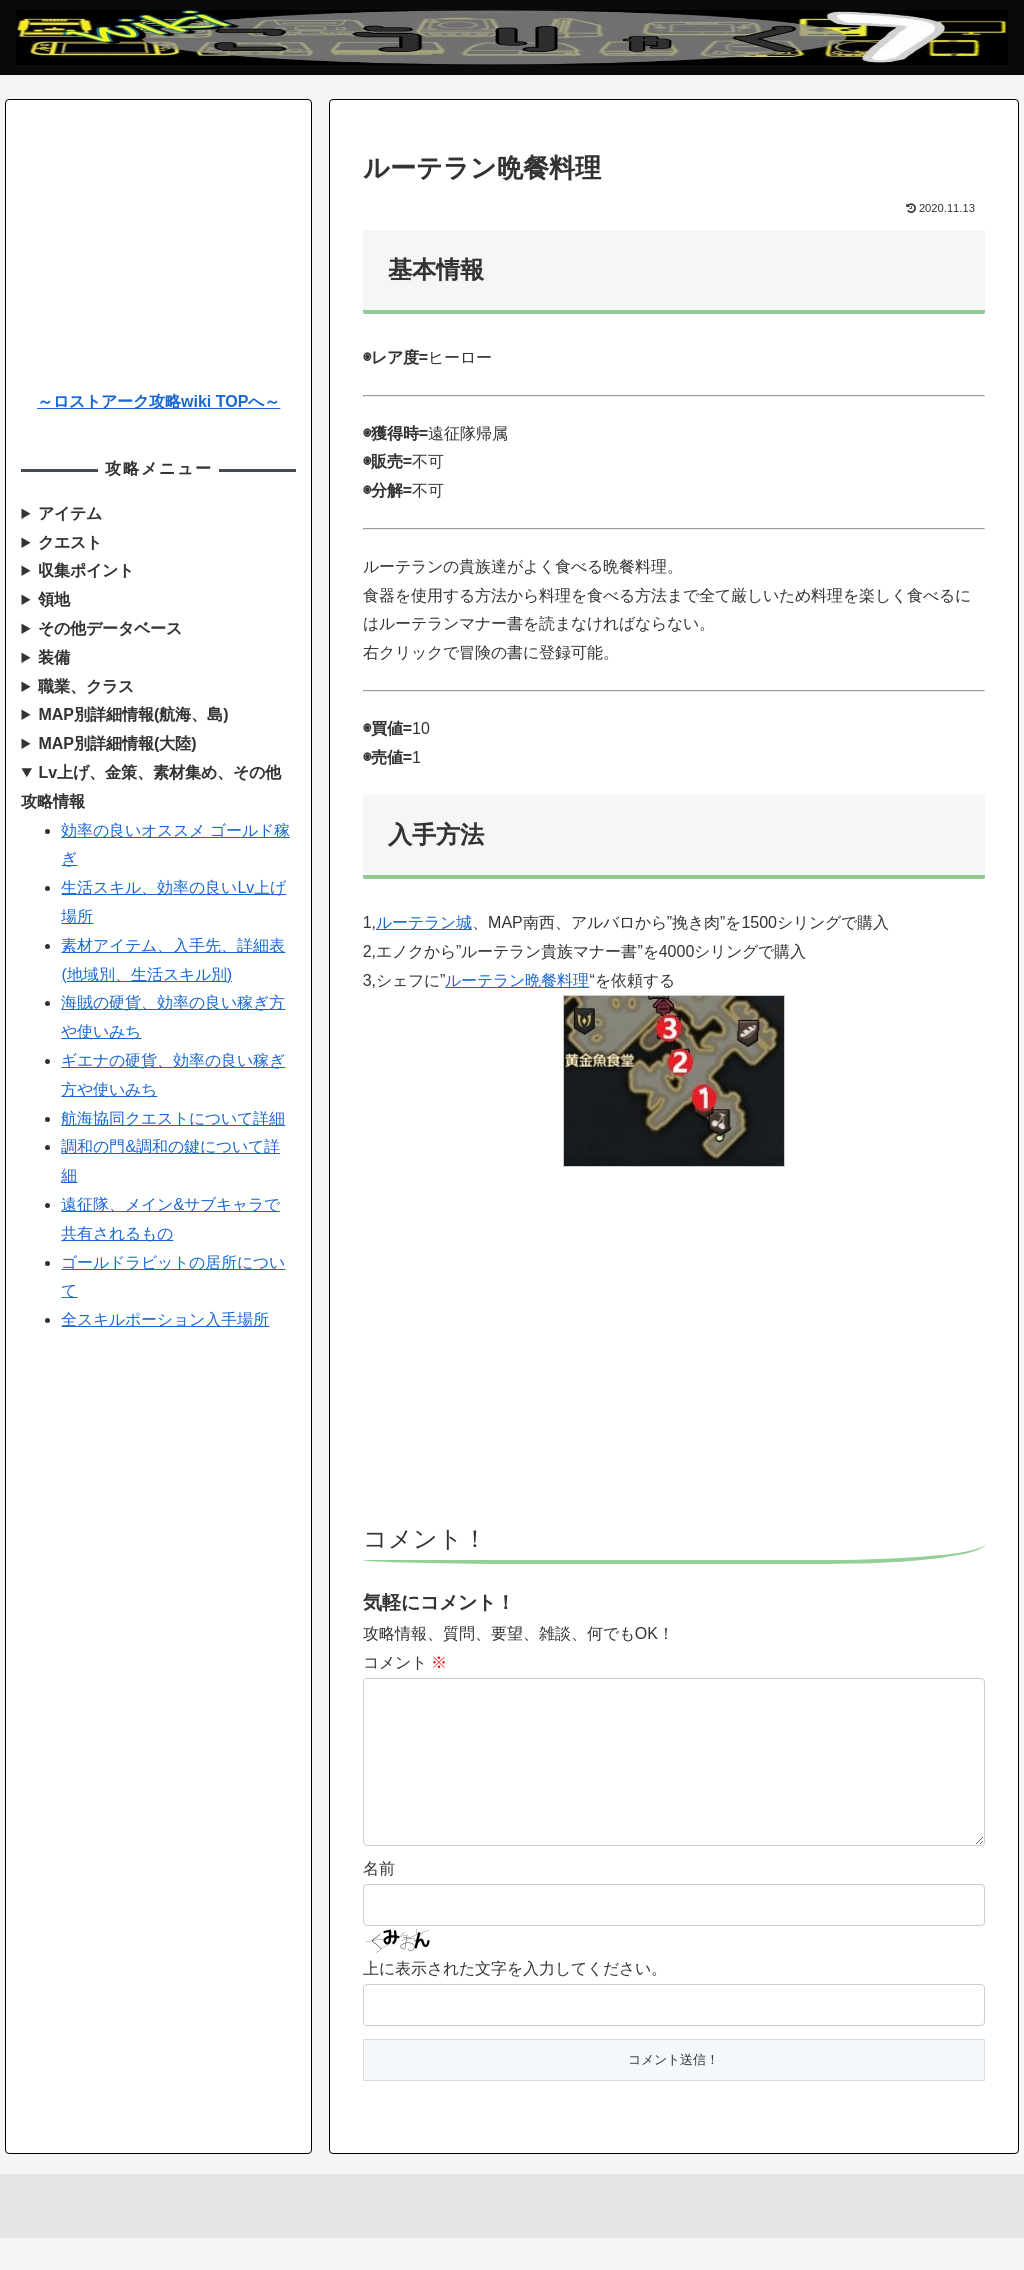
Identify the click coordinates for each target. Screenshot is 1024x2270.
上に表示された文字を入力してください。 (515, 2000)
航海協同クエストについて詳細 (173, 1118)
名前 (379, 1900)
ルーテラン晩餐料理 (517, 980)
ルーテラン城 (424, 922)
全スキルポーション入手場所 (165, 1319)
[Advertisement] (674, 1355)
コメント (405, 1662)
